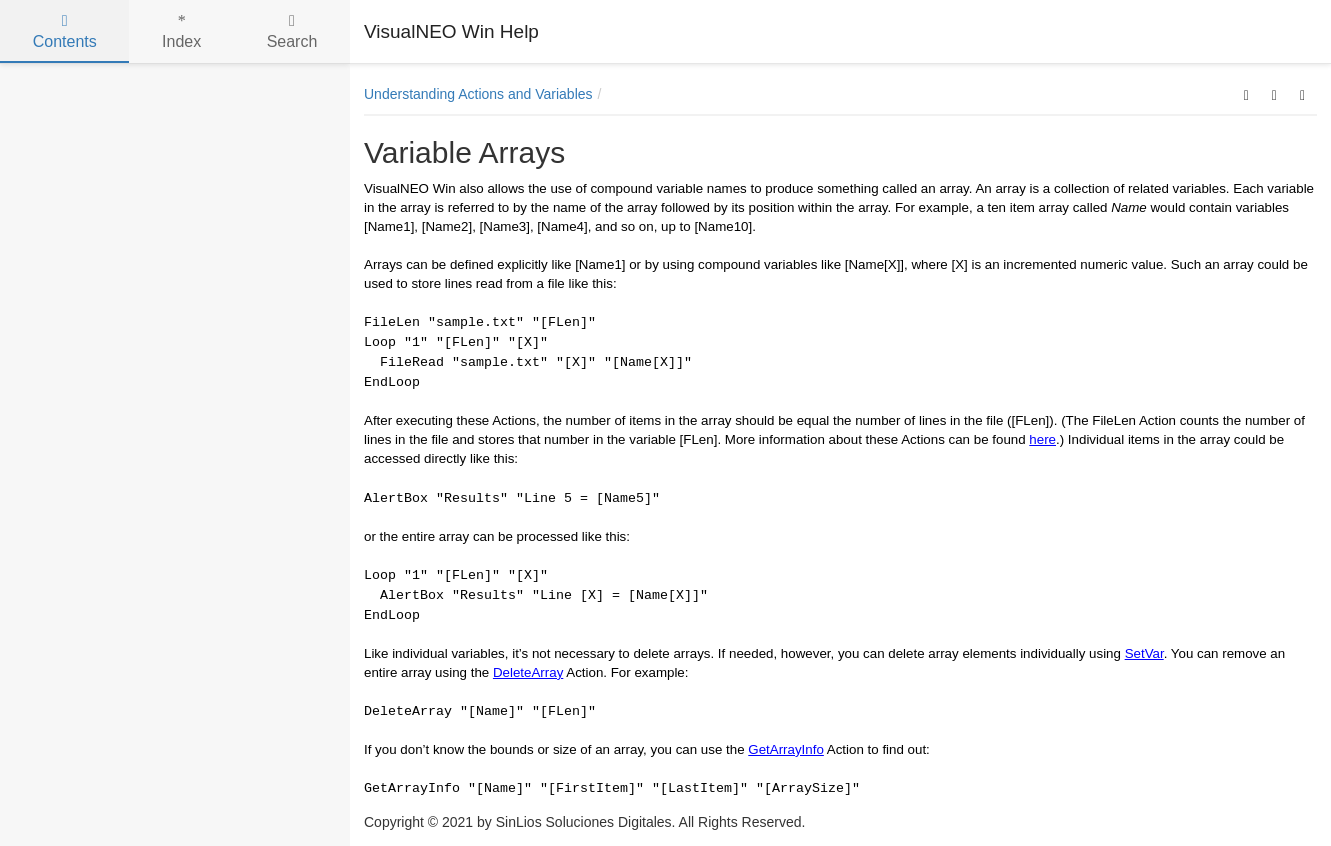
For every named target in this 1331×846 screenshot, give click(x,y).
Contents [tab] (65, 31)
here (1042, 439)
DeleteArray (528, 672)
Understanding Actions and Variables (478, 94)
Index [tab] (181, 31)
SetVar (1144, 653)
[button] (1246, 94)
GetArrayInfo (786, 749)
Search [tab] (292, 31)
